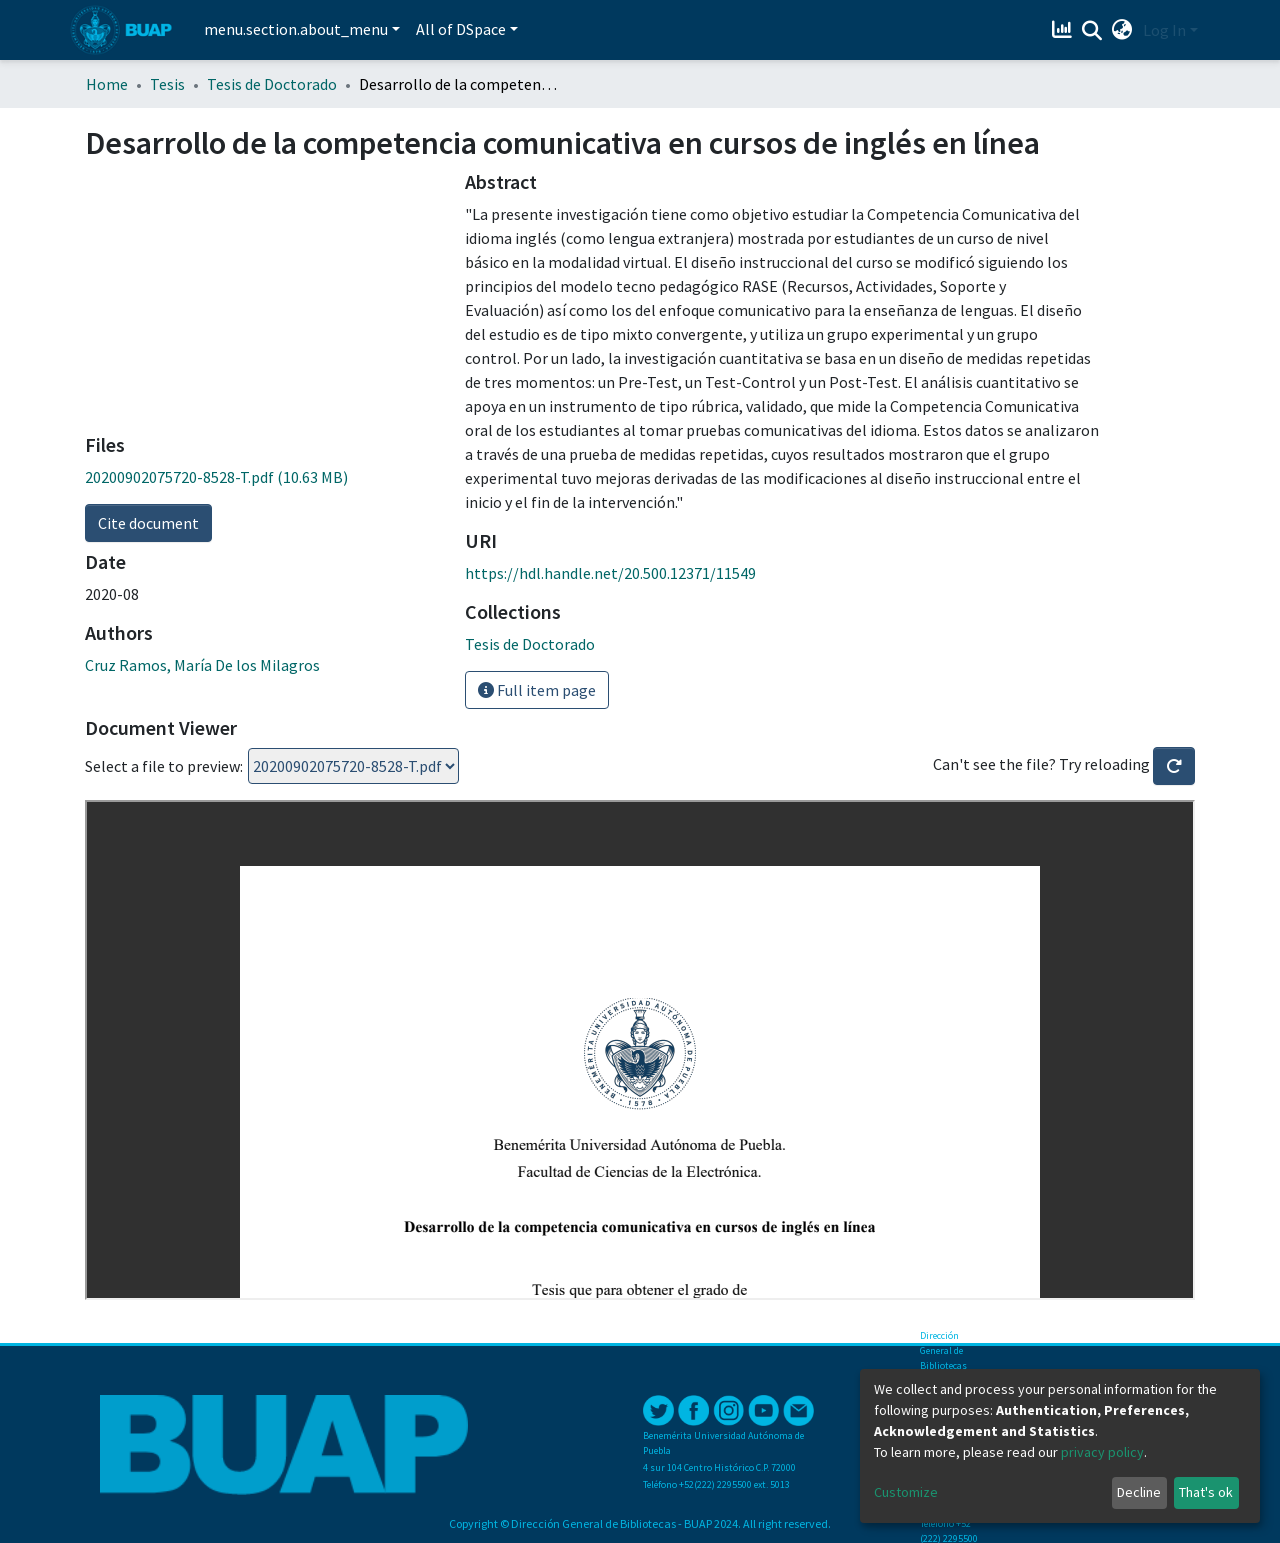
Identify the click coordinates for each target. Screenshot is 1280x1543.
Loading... (353, 766)
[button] (1122, 30)
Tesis (167, 84)
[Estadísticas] (1064, 30)
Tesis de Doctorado (272, 84)
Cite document (148, 523)
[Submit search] (1092, 31)
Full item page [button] (537, 690)
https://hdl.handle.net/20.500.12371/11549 (610, 573)
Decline (1139, 1492)
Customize (906, 1492)
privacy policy (1102, 1452)
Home (107, 84)
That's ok (1206, 1492)
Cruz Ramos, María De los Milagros (202, 665)
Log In (1164, 30)
